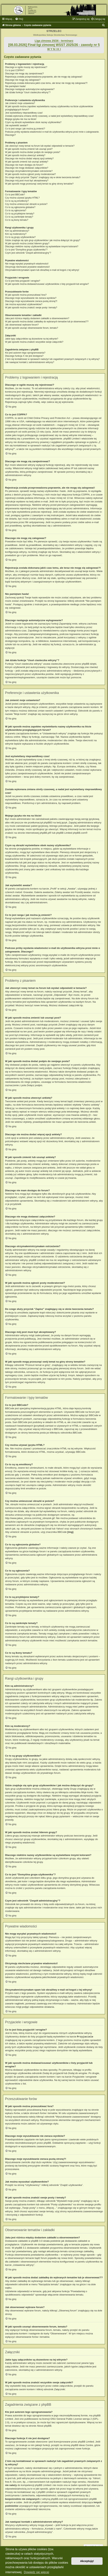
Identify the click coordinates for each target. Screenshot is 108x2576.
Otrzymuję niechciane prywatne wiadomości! (27, 267)
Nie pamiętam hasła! (15, 86)
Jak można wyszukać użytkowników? (23, 304)
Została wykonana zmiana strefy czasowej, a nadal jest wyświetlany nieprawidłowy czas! (49, 116)
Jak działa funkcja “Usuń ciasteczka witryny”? (28, 92)
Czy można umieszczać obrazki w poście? (26, 204)
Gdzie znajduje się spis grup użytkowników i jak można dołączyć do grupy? (42, 240)
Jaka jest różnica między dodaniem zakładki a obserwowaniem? (37, 318)
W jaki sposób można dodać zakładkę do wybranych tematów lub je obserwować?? (47, 321)
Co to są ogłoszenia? (15, 210)
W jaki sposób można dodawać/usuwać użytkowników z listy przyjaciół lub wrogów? (47, 284)
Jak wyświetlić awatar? (16, 125)
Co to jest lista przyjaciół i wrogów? (22, 281)
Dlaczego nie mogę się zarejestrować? (24, 73)
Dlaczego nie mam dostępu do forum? (24, 165)
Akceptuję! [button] (87, 2561)
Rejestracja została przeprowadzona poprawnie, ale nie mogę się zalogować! (43, 76)
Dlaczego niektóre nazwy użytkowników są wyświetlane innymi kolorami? (41, 246)
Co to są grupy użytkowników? (20, 237)
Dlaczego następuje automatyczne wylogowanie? (29, 89)
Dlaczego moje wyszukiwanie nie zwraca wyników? (30, 298)
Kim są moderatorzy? (15, 234)
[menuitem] (19, 19)
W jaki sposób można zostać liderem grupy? (27, 243)
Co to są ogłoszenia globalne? (20, 207)
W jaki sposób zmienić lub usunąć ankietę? (26, 161)
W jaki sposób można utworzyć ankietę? (25, 155)
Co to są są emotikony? (17, 201)
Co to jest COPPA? (14, 70)
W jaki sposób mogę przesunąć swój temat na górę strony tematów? (39, 183)
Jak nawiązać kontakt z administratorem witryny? (29, 362)
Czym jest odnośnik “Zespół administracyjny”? (28, 253)
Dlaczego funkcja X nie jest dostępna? (24, 356)
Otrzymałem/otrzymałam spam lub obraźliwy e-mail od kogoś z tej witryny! (42, 270)
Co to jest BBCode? (15, 194)
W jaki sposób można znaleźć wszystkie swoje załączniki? (34, 342)
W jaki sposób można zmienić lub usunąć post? (29, 149)
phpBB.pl (45, 832)
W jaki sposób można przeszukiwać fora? (26, 295)
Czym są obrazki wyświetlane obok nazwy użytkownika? (33, 122)
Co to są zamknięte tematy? (19, 217)
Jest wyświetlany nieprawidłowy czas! (24, 112)
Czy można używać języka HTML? (22, 197)
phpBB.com (79, 832)
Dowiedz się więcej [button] (36, 2572)
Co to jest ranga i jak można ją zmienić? (25, 128)
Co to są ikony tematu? (16, 220)
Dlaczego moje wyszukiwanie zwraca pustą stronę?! (31, 301)
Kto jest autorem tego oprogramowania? (25, 352)
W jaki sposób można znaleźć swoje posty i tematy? (31, 307)
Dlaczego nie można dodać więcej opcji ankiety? (29, 158)
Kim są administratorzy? (17, 231)
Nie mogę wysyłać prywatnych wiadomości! (26, 263)
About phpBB (44, 2425)
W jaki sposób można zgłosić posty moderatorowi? (30, 174)
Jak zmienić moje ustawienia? (20, 103)
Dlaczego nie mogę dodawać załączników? (26, 168)
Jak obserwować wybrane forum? (22, 324)
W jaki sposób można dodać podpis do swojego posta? (32, 152)
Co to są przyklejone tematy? (19, 213)
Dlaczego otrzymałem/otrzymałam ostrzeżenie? (29, 171)
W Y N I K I (54, 49)
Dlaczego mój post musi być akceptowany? (26, 180)
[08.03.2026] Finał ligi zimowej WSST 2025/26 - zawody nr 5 (54, 45)
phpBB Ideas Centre (82, 2445)
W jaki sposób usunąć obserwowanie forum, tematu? (31, 328)
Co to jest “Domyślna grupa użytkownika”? (26, 249)
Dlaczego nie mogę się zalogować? (23, 80)
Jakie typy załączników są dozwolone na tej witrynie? (31, 338)
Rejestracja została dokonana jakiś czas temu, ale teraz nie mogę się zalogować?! (46, 83)
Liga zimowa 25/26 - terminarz (54, 40)
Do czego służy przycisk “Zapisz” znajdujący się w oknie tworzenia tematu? (42, 177)
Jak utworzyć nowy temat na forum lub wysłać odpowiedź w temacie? (39, 146)
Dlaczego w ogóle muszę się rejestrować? (26, 67)
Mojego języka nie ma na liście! (20, 119)
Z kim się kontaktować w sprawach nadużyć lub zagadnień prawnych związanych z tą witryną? (52, 359)
